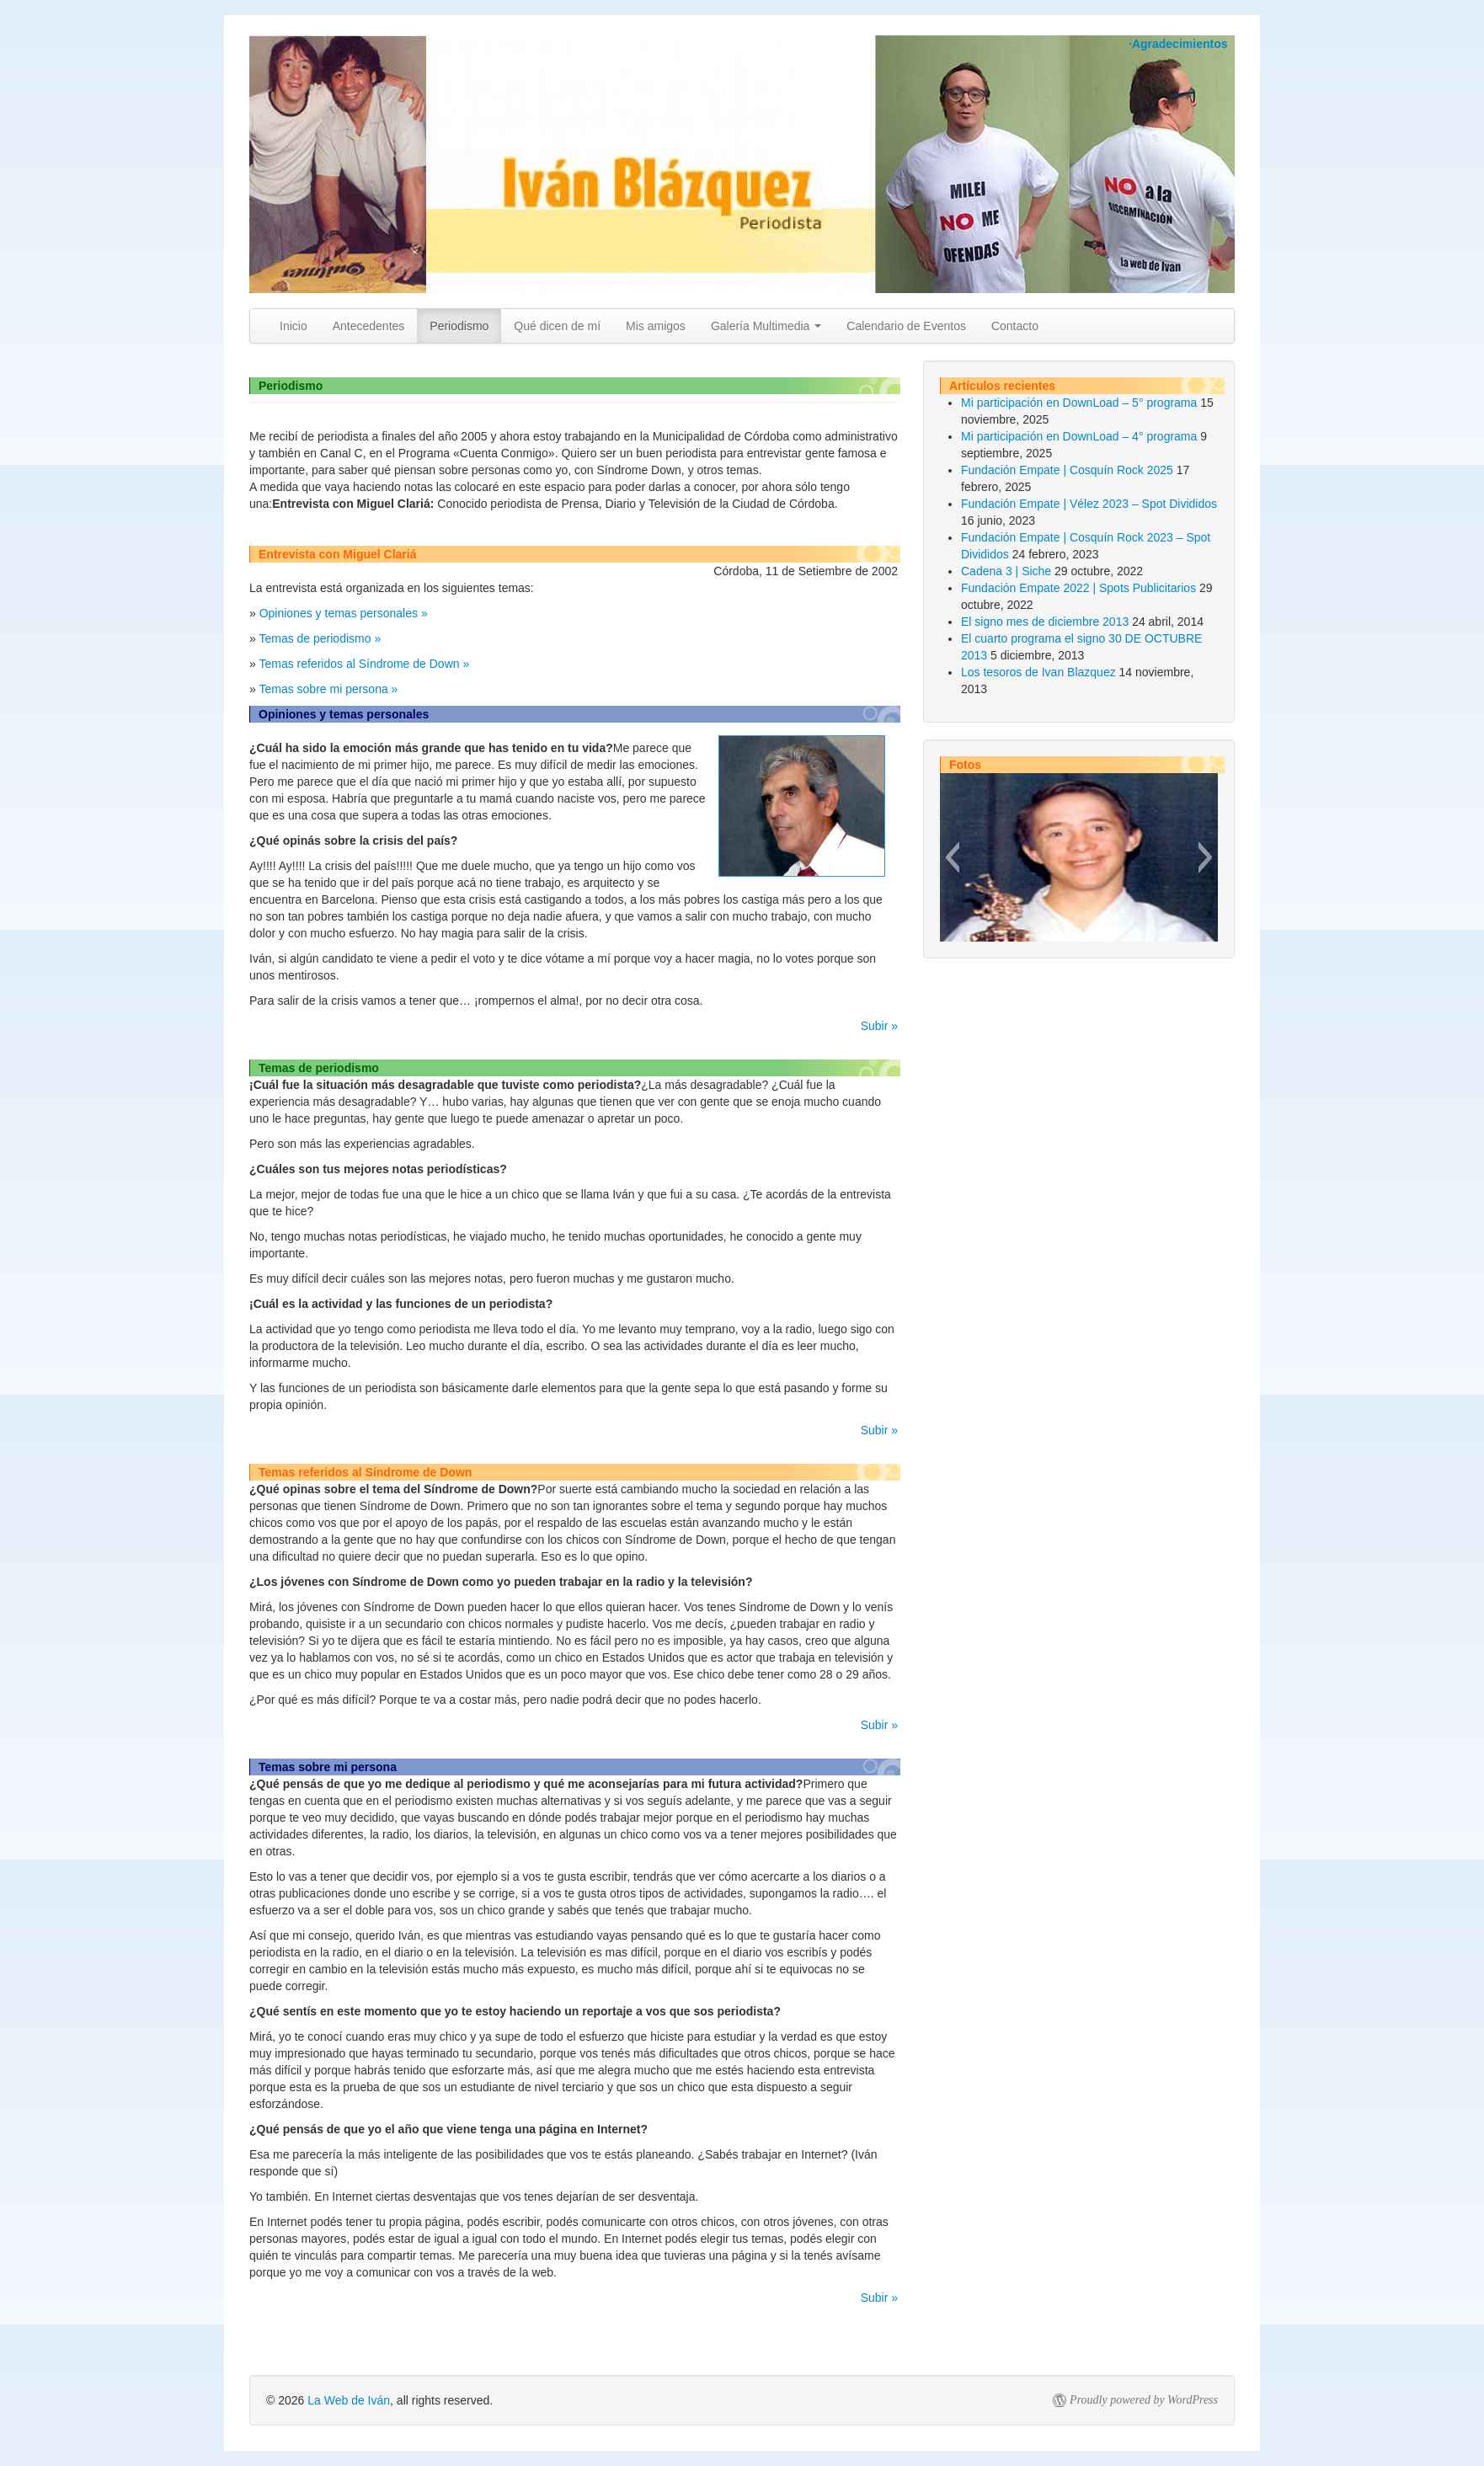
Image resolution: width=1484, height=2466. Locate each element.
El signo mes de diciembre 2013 (1045, 621)
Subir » (879, 1026)
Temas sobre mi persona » (328, 689)
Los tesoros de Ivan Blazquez (1038, 672)
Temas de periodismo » (320, 638)
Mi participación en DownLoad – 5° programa (1079, 402)
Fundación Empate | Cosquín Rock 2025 (1067, 470)
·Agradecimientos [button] (1178, 44)
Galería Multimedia (766, 326)
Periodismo (459, 326)
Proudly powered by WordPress (1144, 2400)
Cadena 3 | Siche (1006, 571)
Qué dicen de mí (557, 326)
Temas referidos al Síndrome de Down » (364, 663)
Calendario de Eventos (906, 326)
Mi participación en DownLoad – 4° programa (1079, 436)
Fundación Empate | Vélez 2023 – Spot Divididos (1089, 503)
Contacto (1014, 326)
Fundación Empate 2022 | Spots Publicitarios (1078, 588)
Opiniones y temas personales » (343, 613)
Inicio (293, 326)
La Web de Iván (348, 2400)
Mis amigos (656, 326)
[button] (952, 857)
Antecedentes (369, 326)
